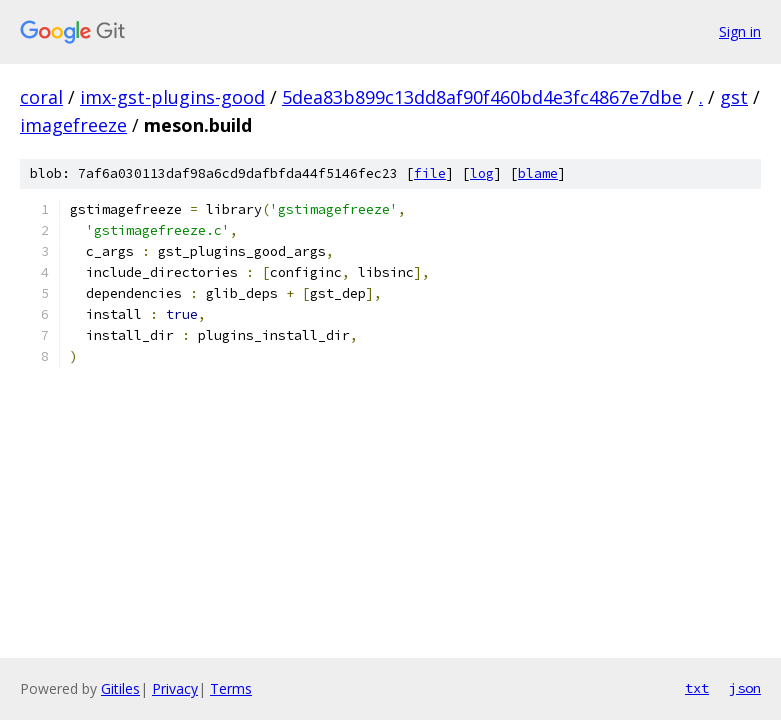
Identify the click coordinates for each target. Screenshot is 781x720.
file (430, 173)
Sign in (740, 31)
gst (734, 97)
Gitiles (120, 688)
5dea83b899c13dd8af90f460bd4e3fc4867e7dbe (482, 97)
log (482, 173)
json (745, 688)
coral (41, 97)
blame (538, 173)
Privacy (175, 688)
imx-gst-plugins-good (172, 97)
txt (697, 688)
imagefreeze (73, 125)
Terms (231, 688)
